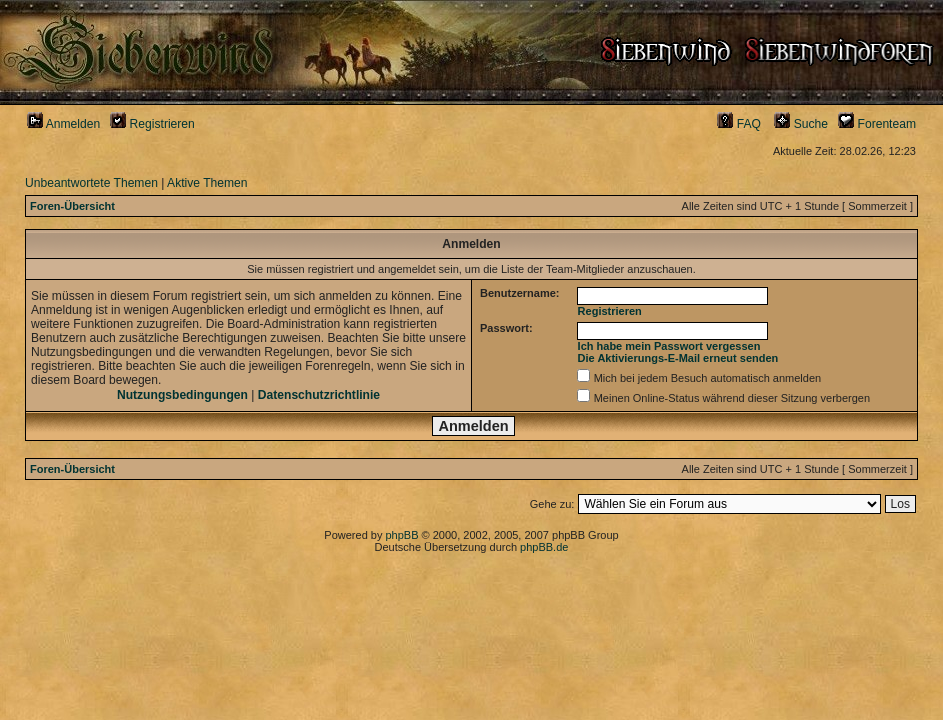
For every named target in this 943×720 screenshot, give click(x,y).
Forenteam (877, 124)
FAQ (739, 124)
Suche (801, 124)
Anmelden (63, 124)
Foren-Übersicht (72, 206)
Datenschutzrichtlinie (319, 395)
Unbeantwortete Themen (91, 183)
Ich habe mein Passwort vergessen (669, 346)
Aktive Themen (207, 183)
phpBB (401, 535)
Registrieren (152, 124)
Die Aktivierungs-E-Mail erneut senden (678, 358)
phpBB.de (544, 547)
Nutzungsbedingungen (182, 395)
